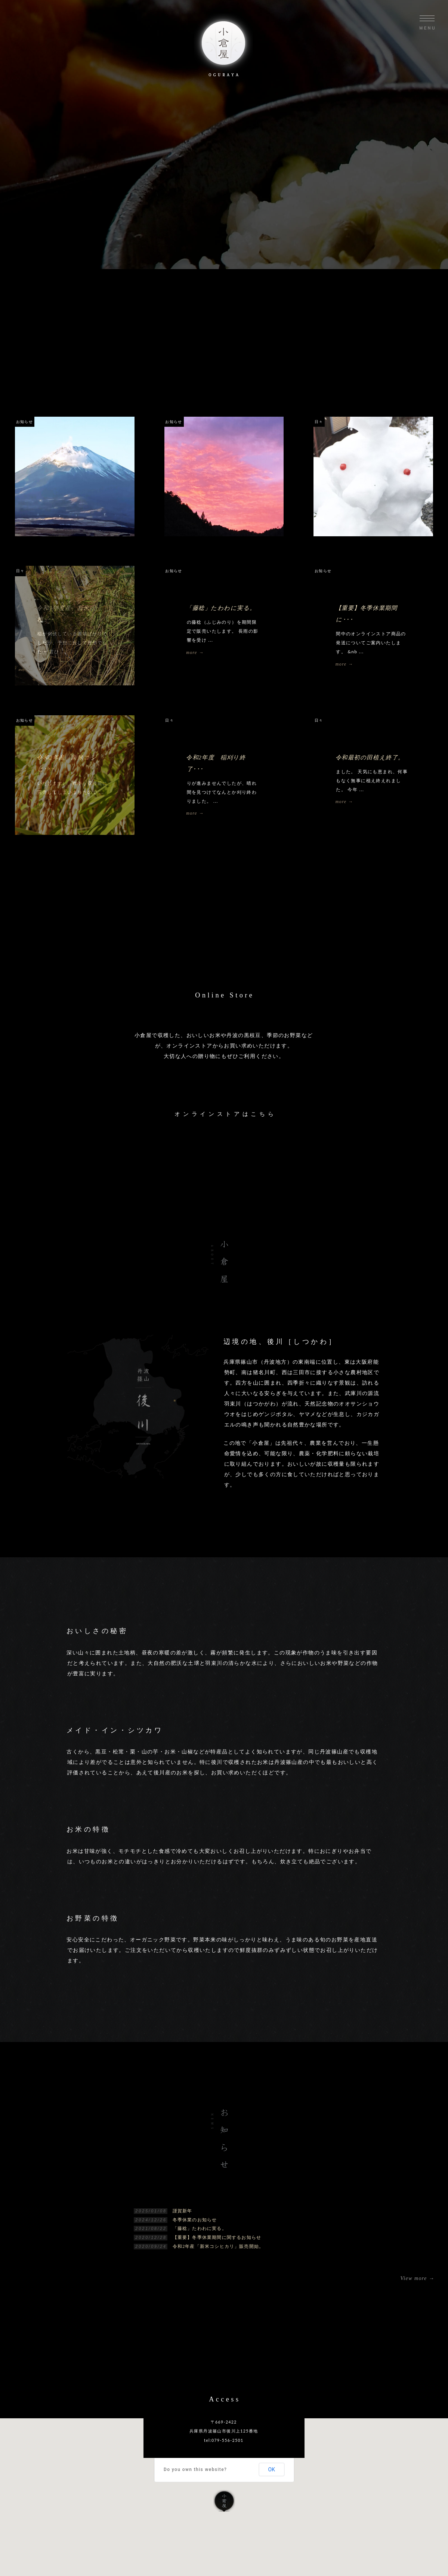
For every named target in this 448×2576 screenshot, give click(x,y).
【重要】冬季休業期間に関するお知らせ (217, 2237)
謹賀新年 (182, 2210)
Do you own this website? (195, 2469)
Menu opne (427, 22)
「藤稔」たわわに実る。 (200, 2228)
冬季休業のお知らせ (195, 2219)
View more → (417, 2278)
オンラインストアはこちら (225, 1114)
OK (271, 2469)
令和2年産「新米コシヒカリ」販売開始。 (218, 2246)
